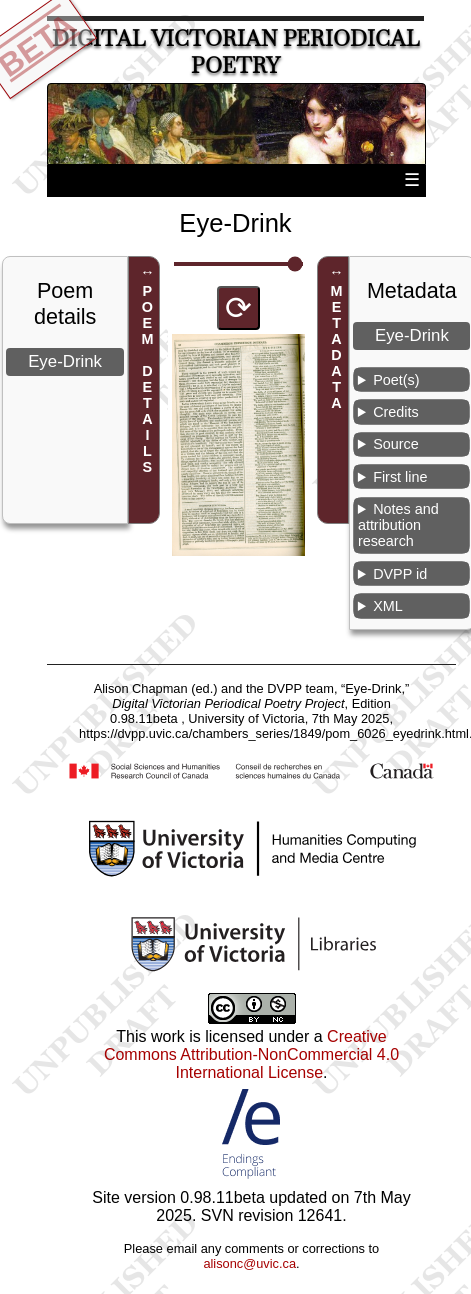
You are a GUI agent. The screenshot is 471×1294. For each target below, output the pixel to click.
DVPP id (400, 574)
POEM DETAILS (147, 380)
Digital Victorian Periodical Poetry (236, 52)
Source (396, 444)
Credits (396, 412)
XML (388, 606)
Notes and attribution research (398, 525)
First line (400, 477)
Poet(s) (396, 380)
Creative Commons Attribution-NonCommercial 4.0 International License (251, 1054)
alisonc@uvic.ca (249, 1263)
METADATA (337, 348)
